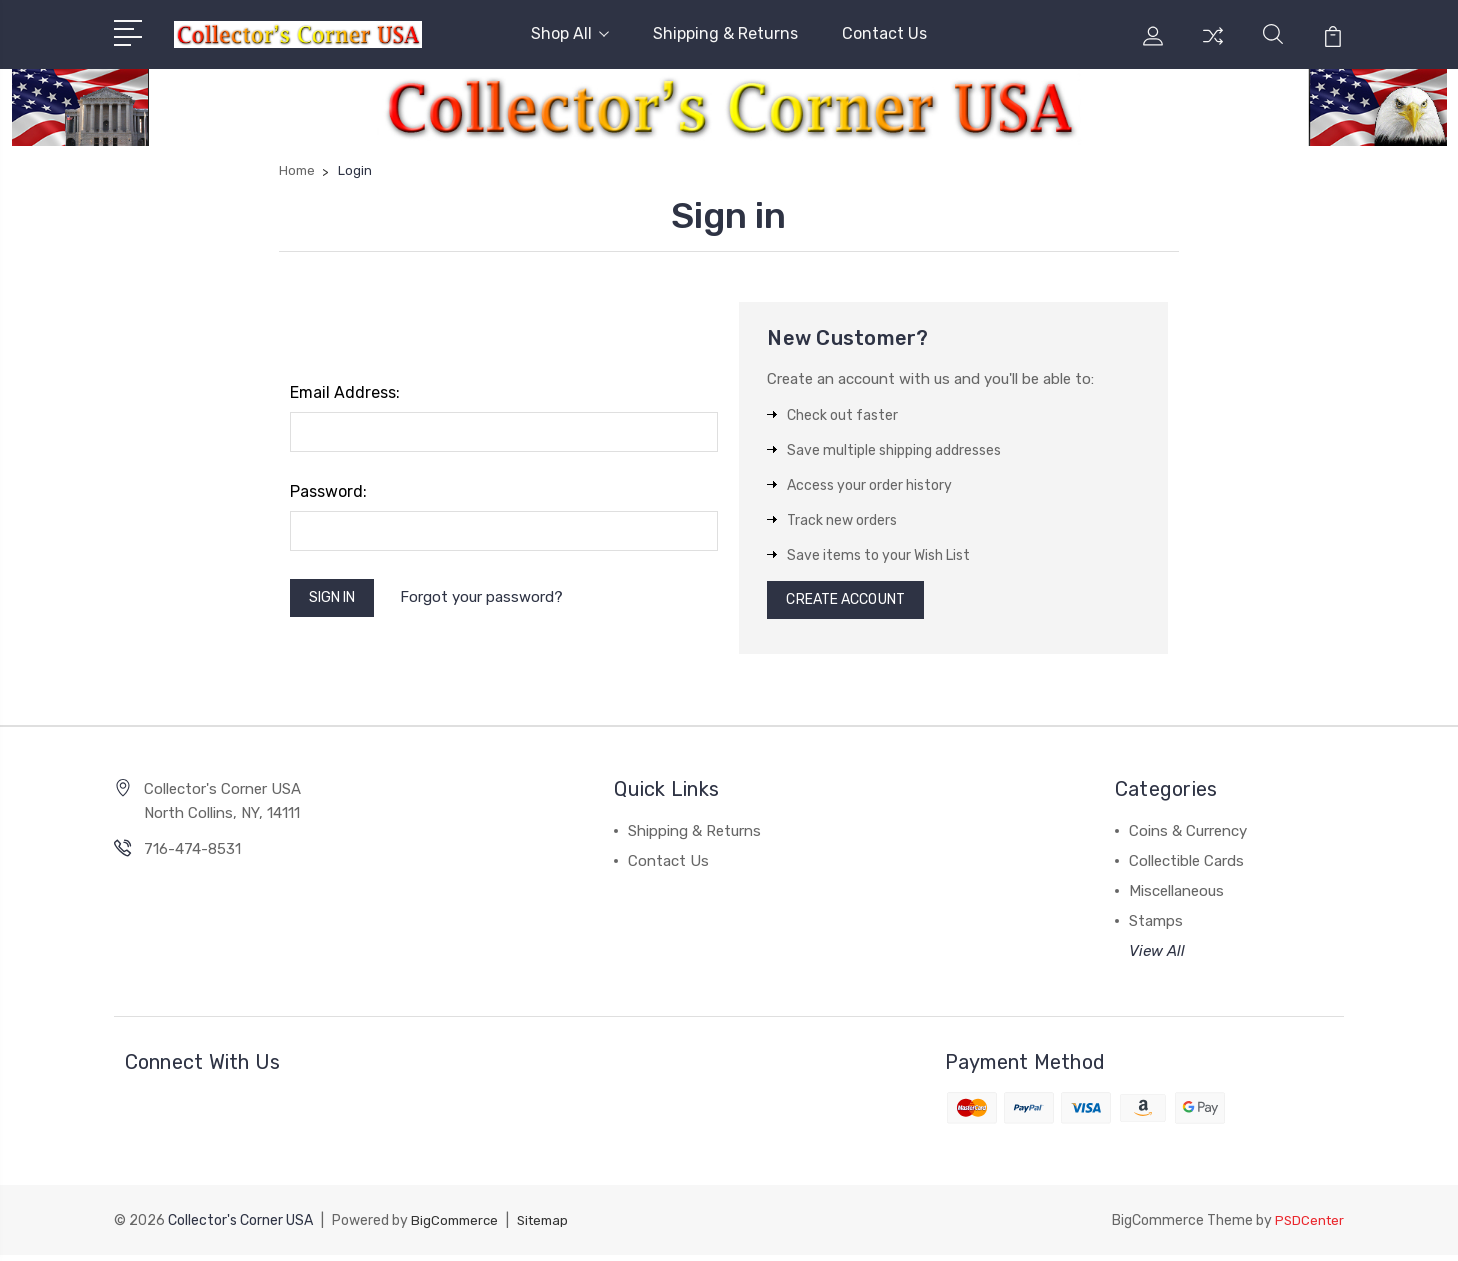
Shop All (570, 33)
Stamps (1156, 927)
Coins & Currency (1188, 837)
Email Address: (345, 392)
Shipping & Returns (725, 33)
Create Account (854, 603)
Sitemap (550, 1226)
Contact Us (884, 33)
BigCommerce (457, 1226)
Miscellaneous (1176, 897)
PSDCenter (1308, 1226)
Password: (328, 491)
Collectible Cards (1186, 867)
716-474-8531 (192, 855)
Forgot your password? (495, 600)
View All (1157, 957)
